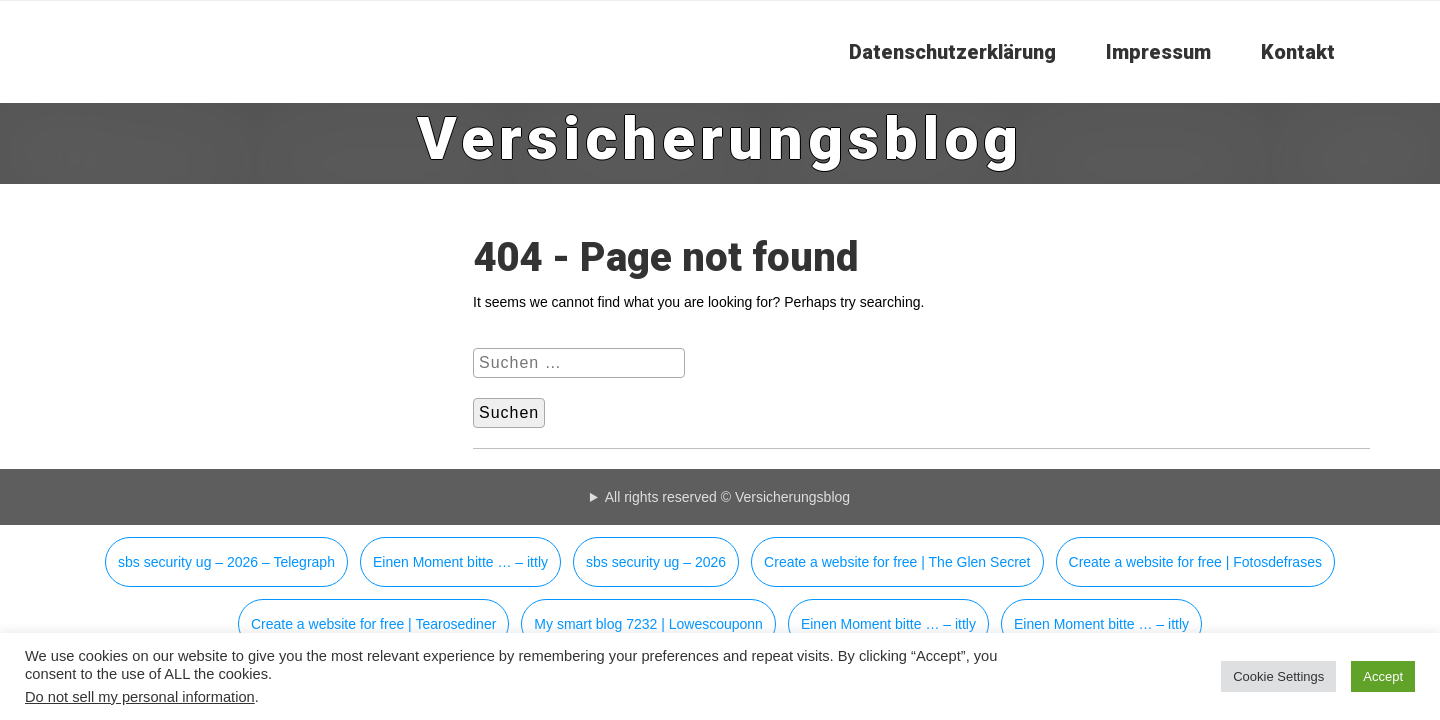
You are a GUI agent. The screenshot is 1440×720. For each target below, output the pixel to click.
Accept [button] (1383, 676)
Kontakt (1298, 52)
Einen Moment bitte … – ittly (460, 562)
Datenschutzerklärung (952, 52)
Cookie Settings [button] (1278, 676)
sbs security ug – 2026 (656, 562)
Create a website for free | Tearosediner (373, 624)
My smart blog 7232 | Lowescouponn (648, 624)
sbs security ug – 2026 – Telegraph (226, 562)
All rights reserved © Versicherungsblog (727, 497)
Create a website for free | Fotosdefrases (1195, 562)
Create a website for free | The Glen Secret (897, 562)
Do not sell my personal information (140, 697)
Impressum (1158, 52)
